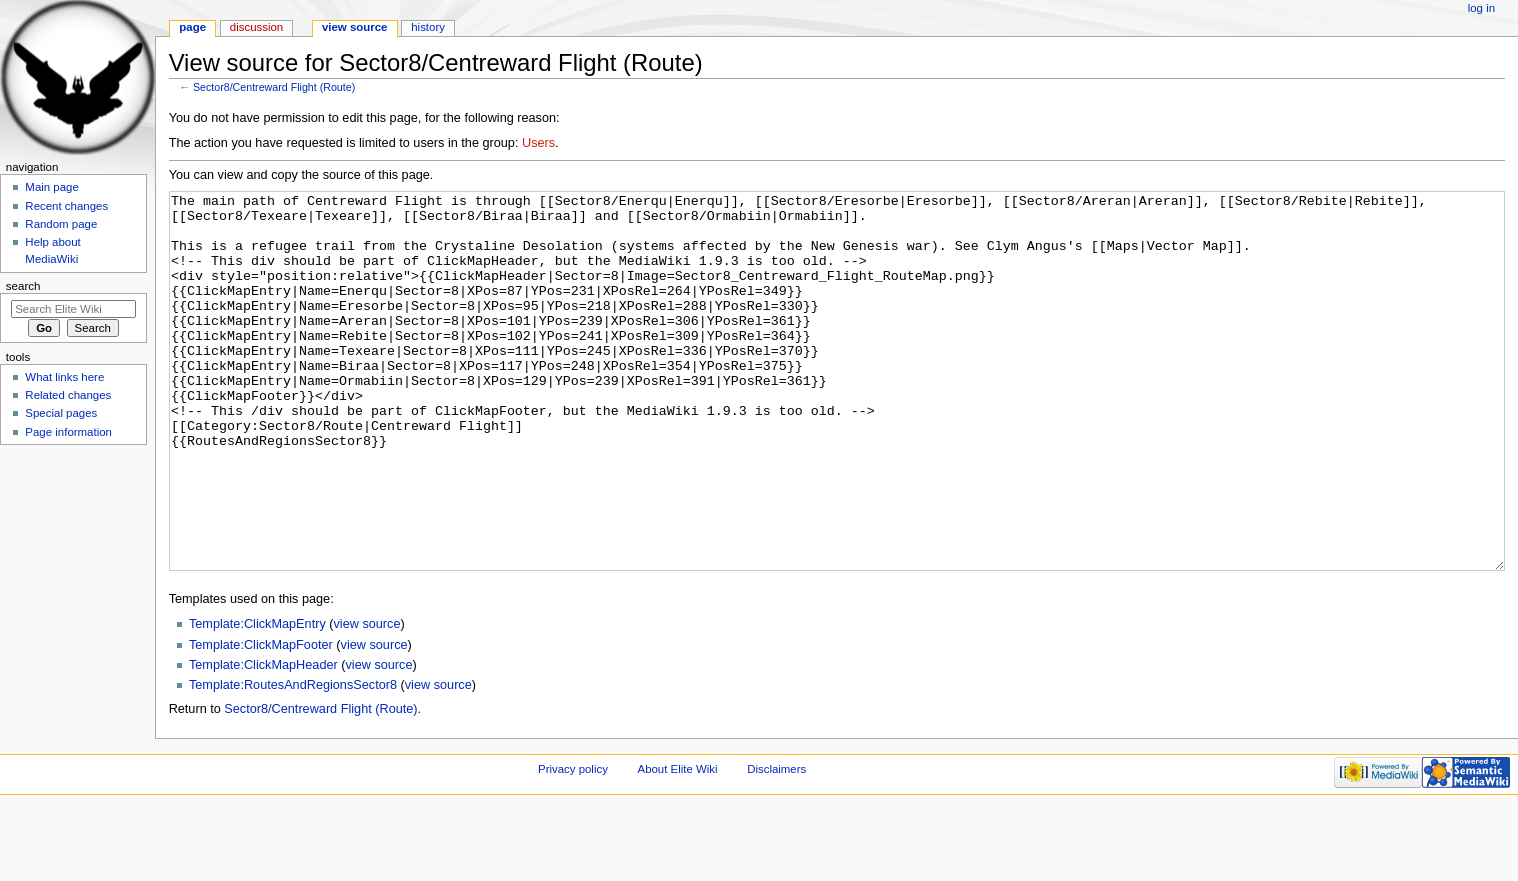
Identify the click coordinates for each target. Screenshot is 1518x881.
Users (538, 143)
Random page (61, 224)
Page (192, 27)
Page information (68, 432)
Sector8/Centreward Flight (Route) (274, 87)
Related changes (68, 395)
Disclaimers (776, 844)
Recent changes (66, 206)
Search (23, 286)
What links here (64, 377)
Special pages (61, 413)
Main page (52, 187)
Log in (1481, 8)
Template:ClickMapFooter (261, 720)
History (428, 27)
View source (355, 27)
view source (367, 699)
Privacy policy (573, 844)
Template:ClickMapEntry (257, 699)
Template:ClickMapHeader (263, 740)
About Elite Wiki (678, 844)
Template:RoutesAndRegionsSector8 (293, 760)
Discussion (256, 27)
